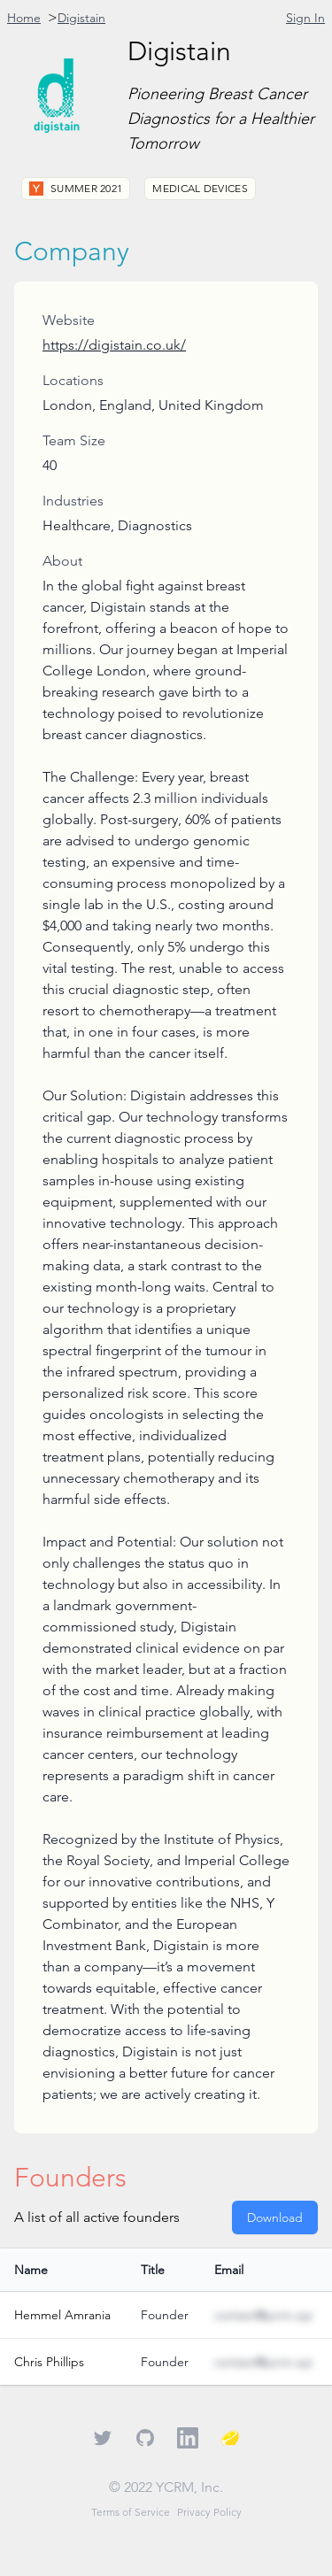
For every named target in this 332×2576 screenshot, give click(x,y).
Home (24, 18)
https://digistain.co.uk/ (114, 344)
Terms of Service (130, 2511)
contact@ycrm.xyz (263, 2315)
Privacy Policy (209, 2511)
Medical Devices (200, 188)
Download (275, 2217)
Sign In (305, 18)
